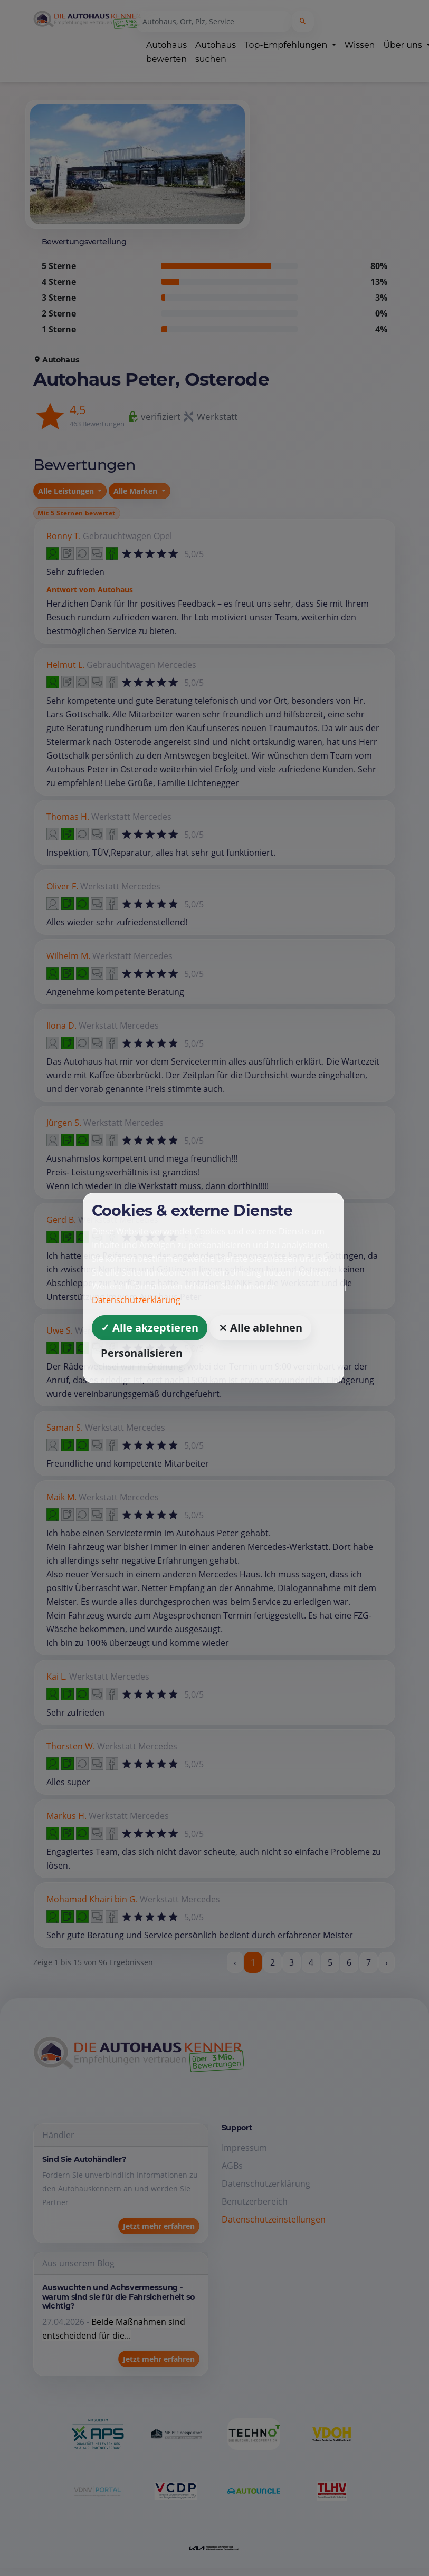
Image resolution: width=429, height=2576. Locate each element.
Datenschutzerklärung (136, 1300)
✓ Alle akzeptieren (149, 1327)
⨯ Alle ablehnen (260, 1327)
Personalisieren (142, 1353)
